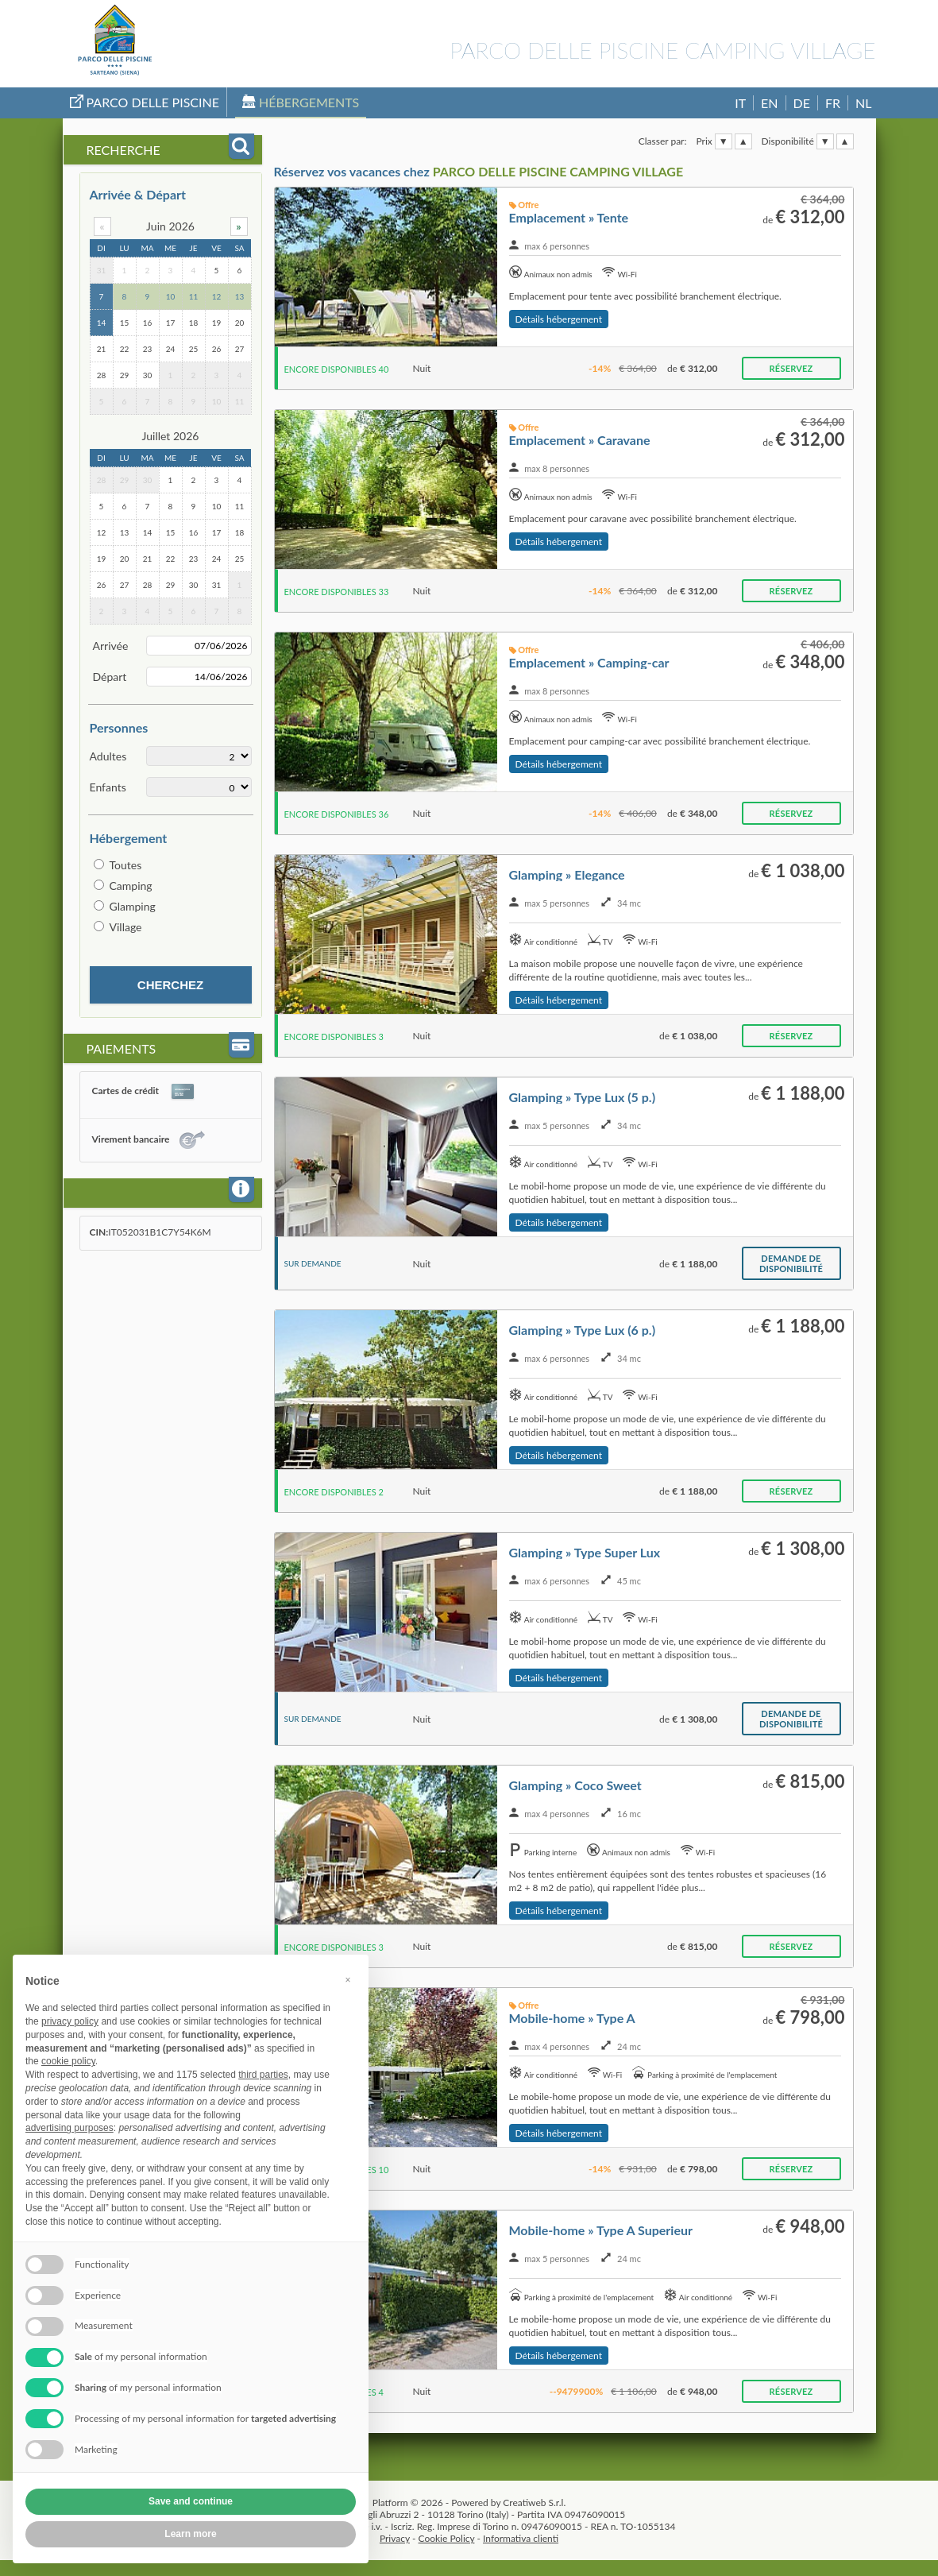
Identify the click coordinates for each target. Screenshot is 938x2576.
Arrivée (111, 645)
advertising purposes (69, 2127)
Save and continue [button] (191, 2501)
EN (769, 102)
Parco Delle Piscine (145, 102)
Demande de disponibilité (791, 1263)
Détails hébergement (559, 319)
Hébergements (300, 102)
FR (832, 102)
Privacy (395, 2538)
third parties (263, 2074)
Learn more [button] (190, 2533)
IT (740, 102)
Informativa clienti (520, 2538)
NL (863, 102)
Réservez (791, 368)
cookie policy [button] (68, 2061)
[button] (348, 1980)
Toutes (126, 865)
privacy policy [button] (69, 2021)
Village (126, 927)
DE (801, 102)
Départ (110, 676)
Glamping (133, 906)
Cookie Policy (447, 2538)
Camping (131, 885)
